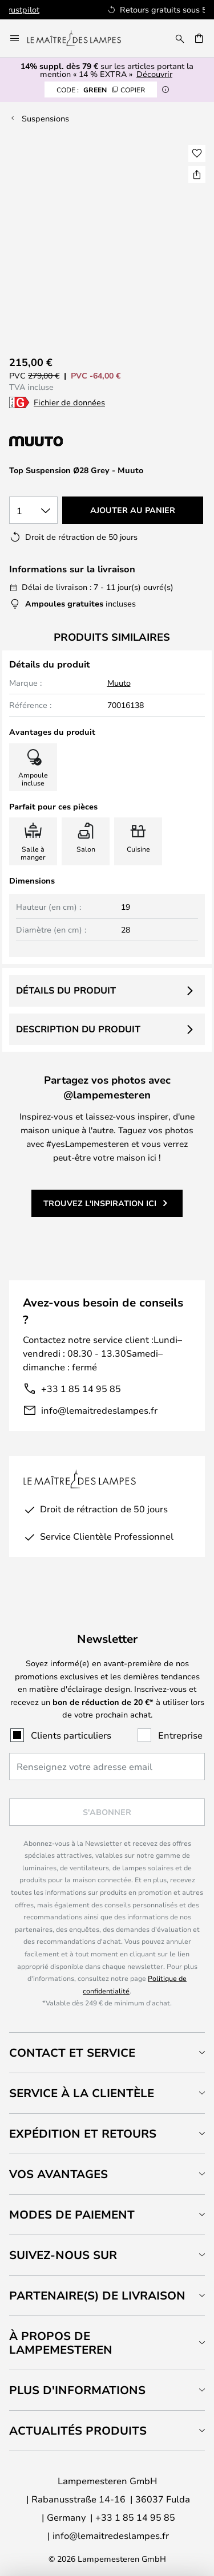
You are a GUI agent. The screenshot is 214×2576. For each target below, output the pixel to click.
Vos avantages (58, 2174)
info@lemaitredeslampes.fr (99, 1410)
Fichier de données (69, 402)
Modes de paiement (72, 2214)
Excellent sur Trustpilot (126, 9)
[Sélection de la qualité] (33, 510)
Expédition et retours (82, 2133)
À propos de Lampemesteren (60, 2342)
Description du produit (78, 1029)
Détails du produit (66, 990)
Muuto (119, 682)
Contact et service (72, 2052)
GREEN (100, 89)
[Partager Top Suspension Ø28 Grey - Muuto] (196, 174)
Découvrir (154, 73)
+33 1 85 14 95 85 (81, 1388)
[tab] (107, 2052)
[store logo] (81, 38)
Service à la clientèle (81, 2093)
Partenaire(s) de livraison (97, 2295)
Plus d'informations (77, 2390)
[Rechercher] (180, 38)
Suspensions (45, 118)
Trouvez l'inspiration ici (99, 1203)
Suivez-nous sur (63, 2254)
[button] (196, 153)
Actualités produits (78, 2430)
